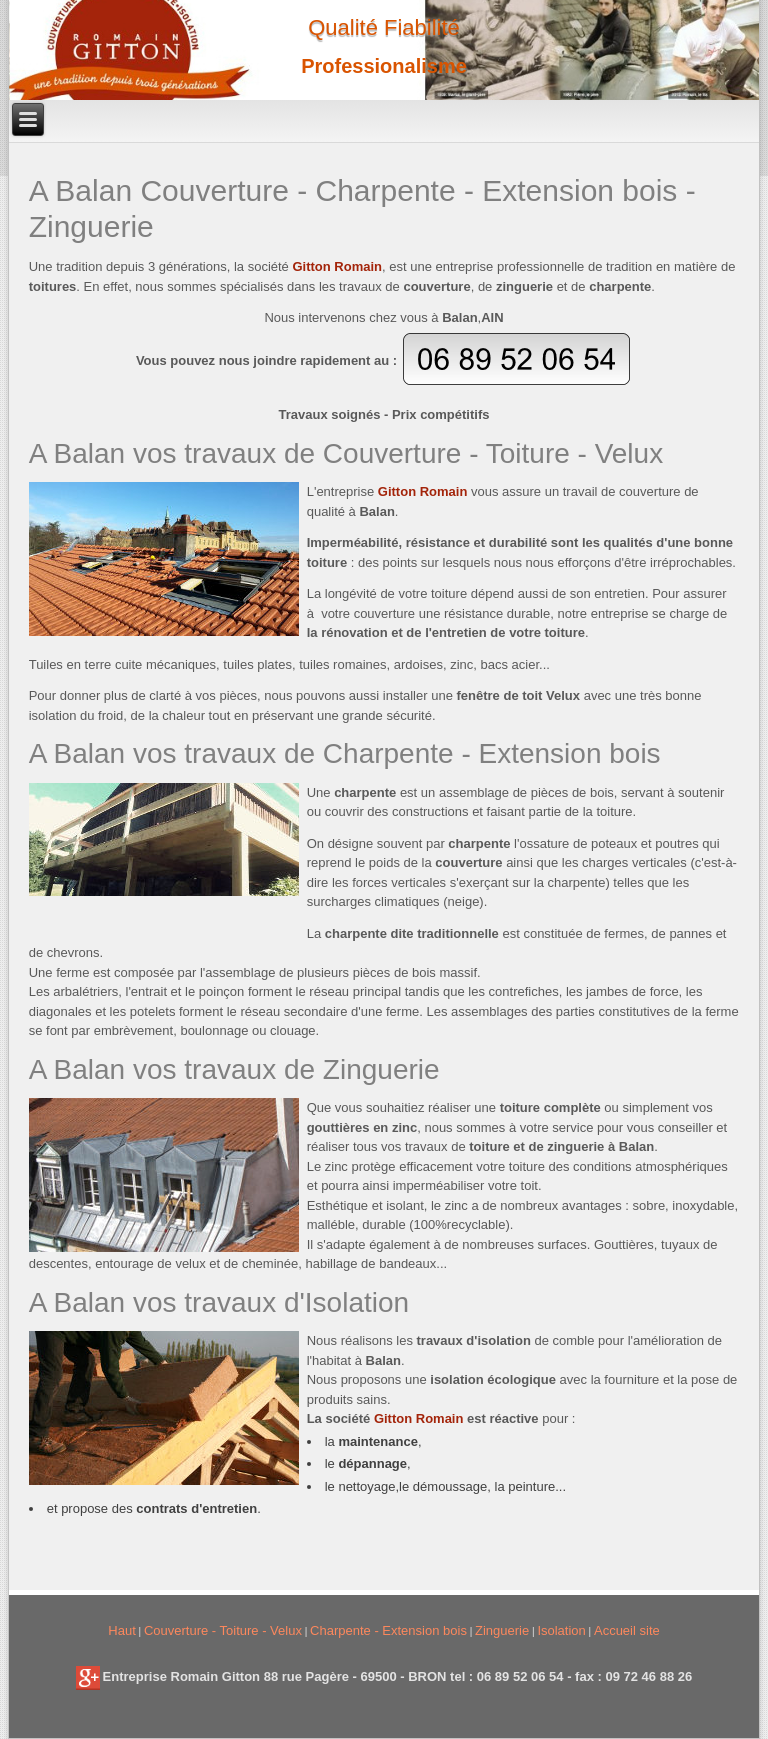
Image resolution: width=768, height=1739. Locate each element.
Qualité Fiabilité (384, 27)
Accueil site (627, 1630)
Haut (121, 1630)
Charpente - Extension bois (388, 1630)
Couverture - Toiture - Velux (223, 1630)
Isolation (561, 1630)
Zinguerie (502, 1630)
